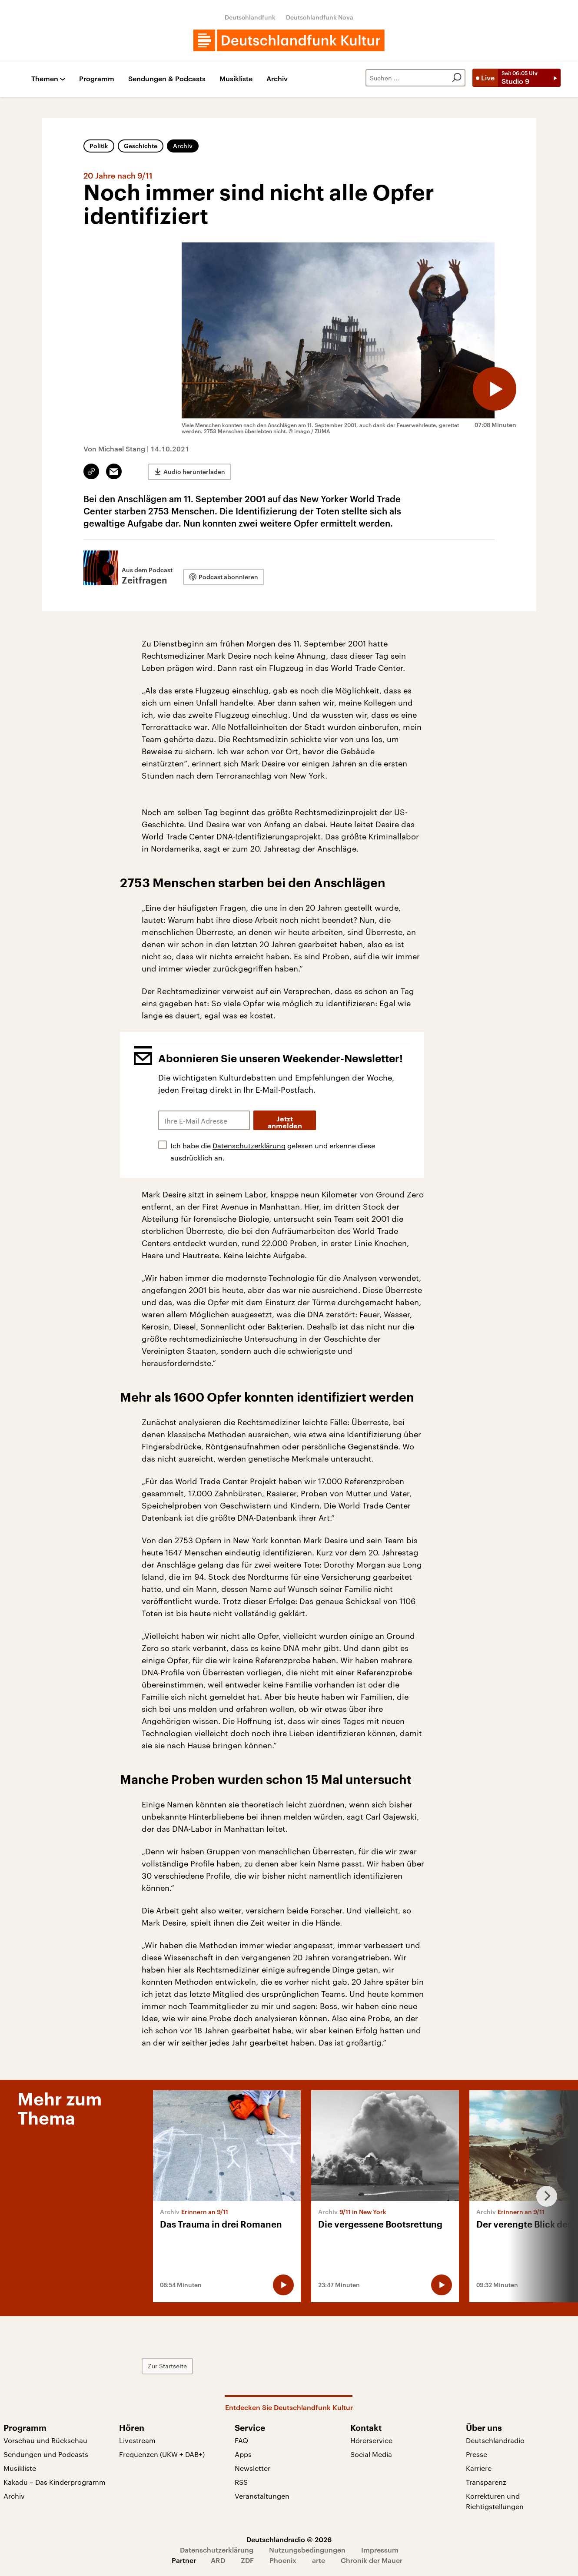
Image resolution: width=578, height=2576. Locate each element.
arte (318, 2560)
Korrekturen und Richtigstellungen (495, 2501)
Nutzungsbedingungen (307, 2550)
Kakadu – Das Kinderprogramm (54, 2482)
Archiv (277, 79)
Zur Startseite (167, 2366)
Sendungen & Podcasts (167, 79)
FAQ (241, 2440)
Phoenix (282, 2560)
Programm (96, 79)
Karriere (479, 2468)
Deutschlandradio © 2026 (289, 2539)
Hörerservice (371, 2440)
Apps (243, 2454)
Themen (44, 79)
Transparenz (486, 2482)
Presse (476, 2454)
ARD (218, 2560)
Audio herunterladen (194, 471)
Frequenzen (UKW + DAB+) (162, 2454)
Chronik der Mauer (371, 2560)
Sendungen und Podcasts (45, 2454)
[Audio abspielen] (494, 389)
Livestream (137, 2440)
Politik (99, 145)
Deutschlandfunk (250, 17)
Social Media (371, 2454)
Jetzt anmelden (285, 1123)
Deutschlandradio (495, 2440)
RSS (241, 2482)
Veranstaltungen (262, 2496)
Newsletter (252, 2468)
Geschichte (140, 145)
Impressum (380, 2550)
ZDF (247, 2560)
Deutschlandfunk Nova (319, 17)
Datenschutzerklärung (249, 1145)
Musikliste (235, 79)
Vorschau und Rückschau (45, 2440)
